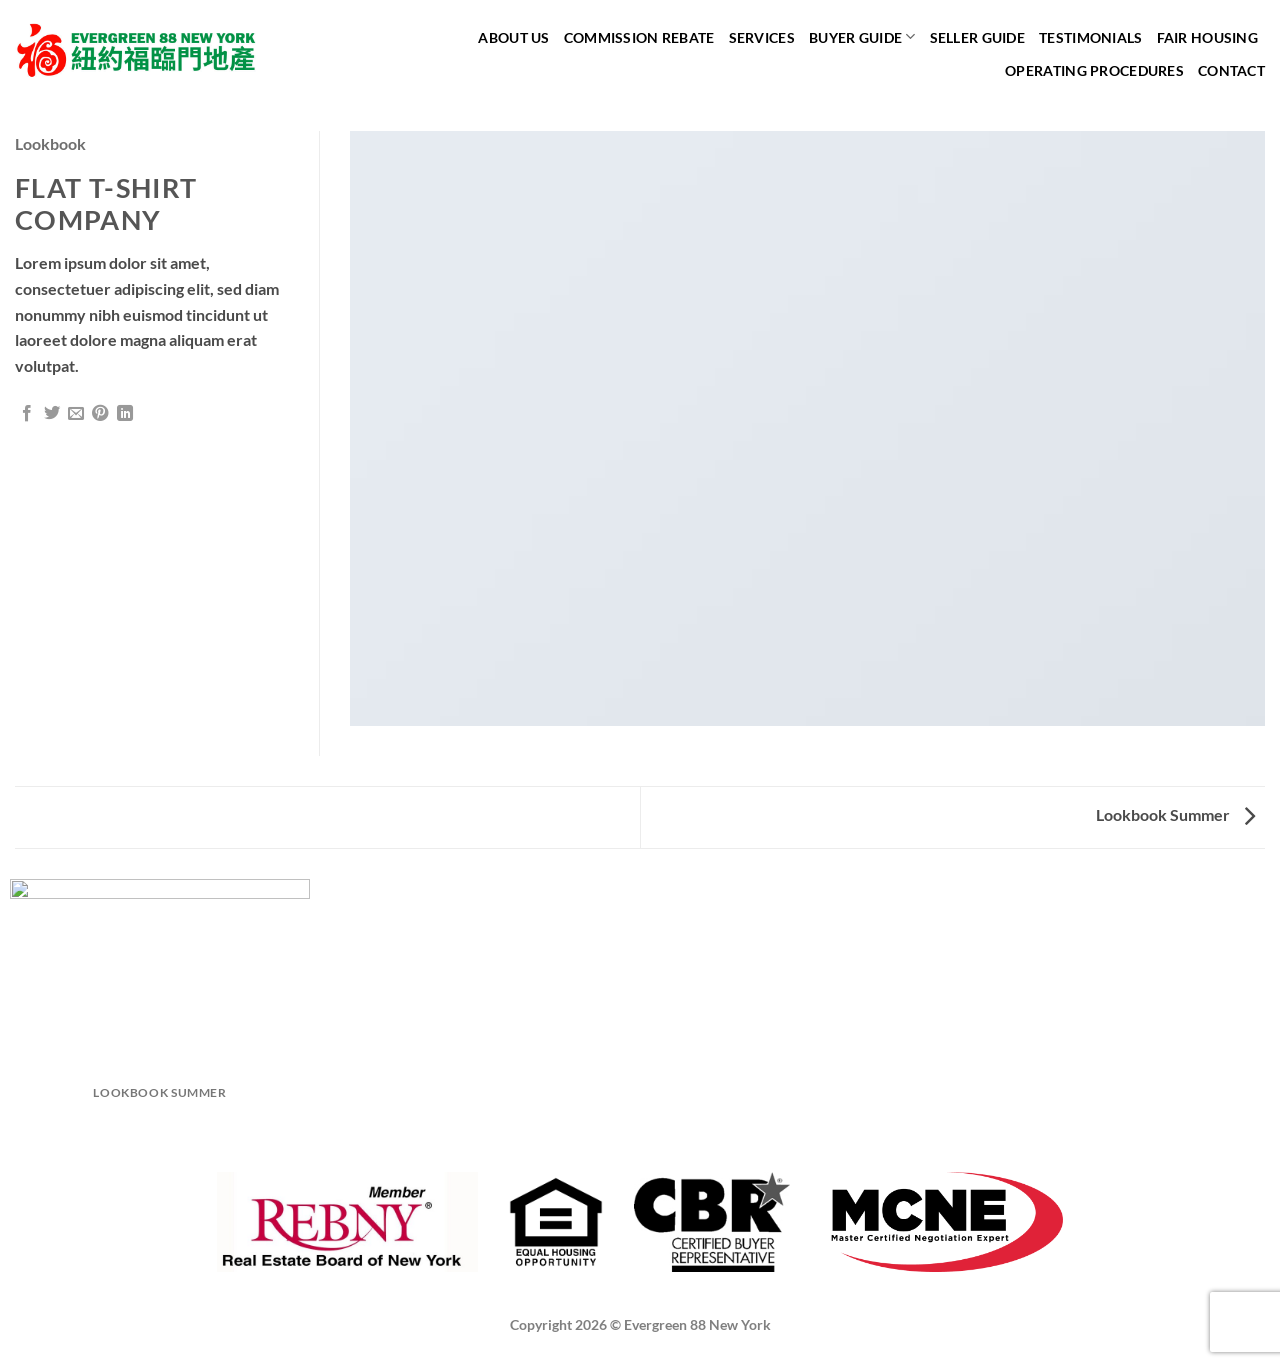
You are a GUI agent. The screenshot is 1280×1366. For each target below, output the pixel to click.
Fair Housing (1207, 37)
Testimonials (1090, 37)
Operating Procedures (1094, 70)
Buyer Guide (862, 36)
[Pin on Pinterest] (100, 414)
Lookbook (50, 143)
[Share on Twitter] (52, 414)
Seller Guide (977, 37)
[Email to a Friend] (76, 414)
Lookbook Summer (1175, 814)
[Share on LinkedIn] (125, 414)
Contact (1231, 70)
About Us (513, 37)
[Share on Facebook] (27, 414)
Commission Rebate (639, 37)
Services (762, 37)
